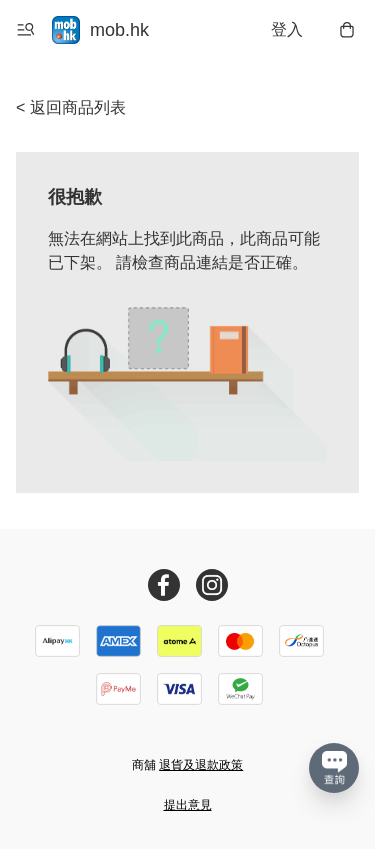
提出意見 (188, 805)
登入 (287, 29)
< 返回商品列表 (71, 107)
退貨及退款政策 (201, 765)
